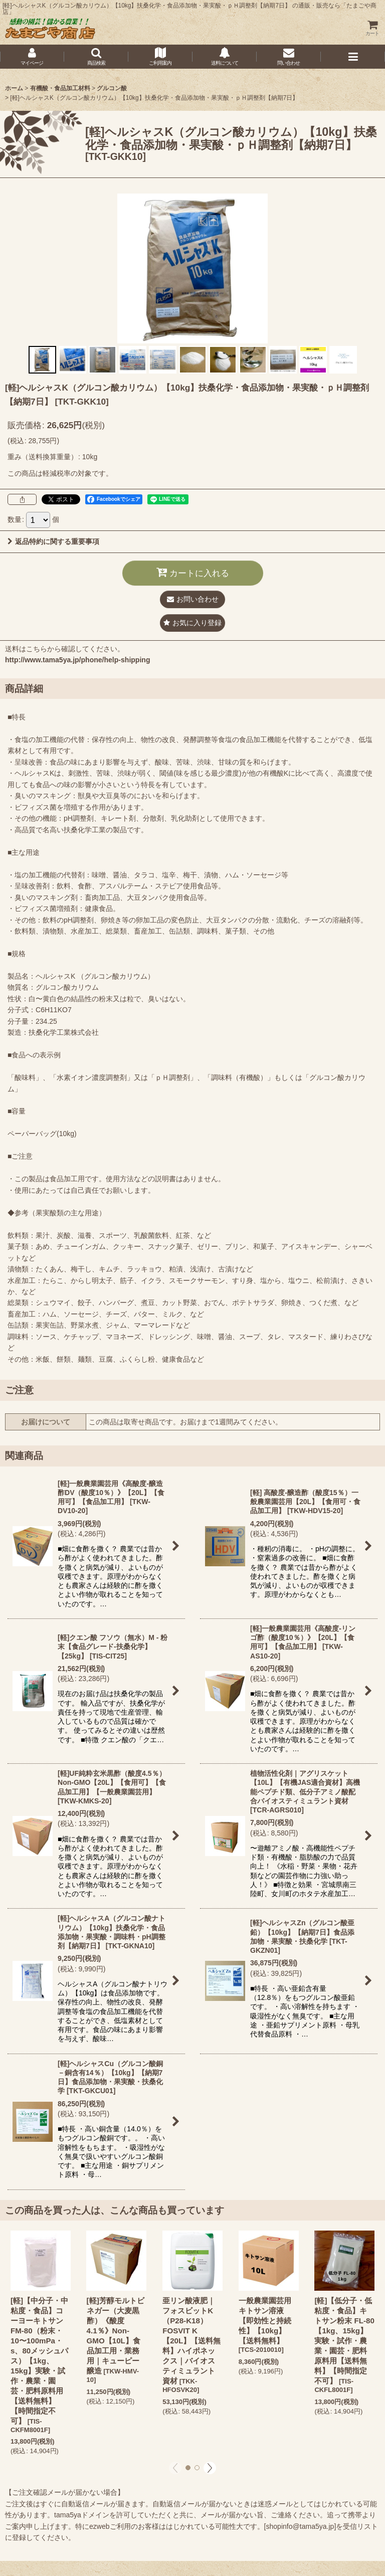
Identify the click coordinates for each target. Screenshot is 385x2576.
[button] (96, 57)
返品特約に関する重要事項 (53, 541)
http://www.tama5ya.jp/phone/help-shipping (77, 660)
